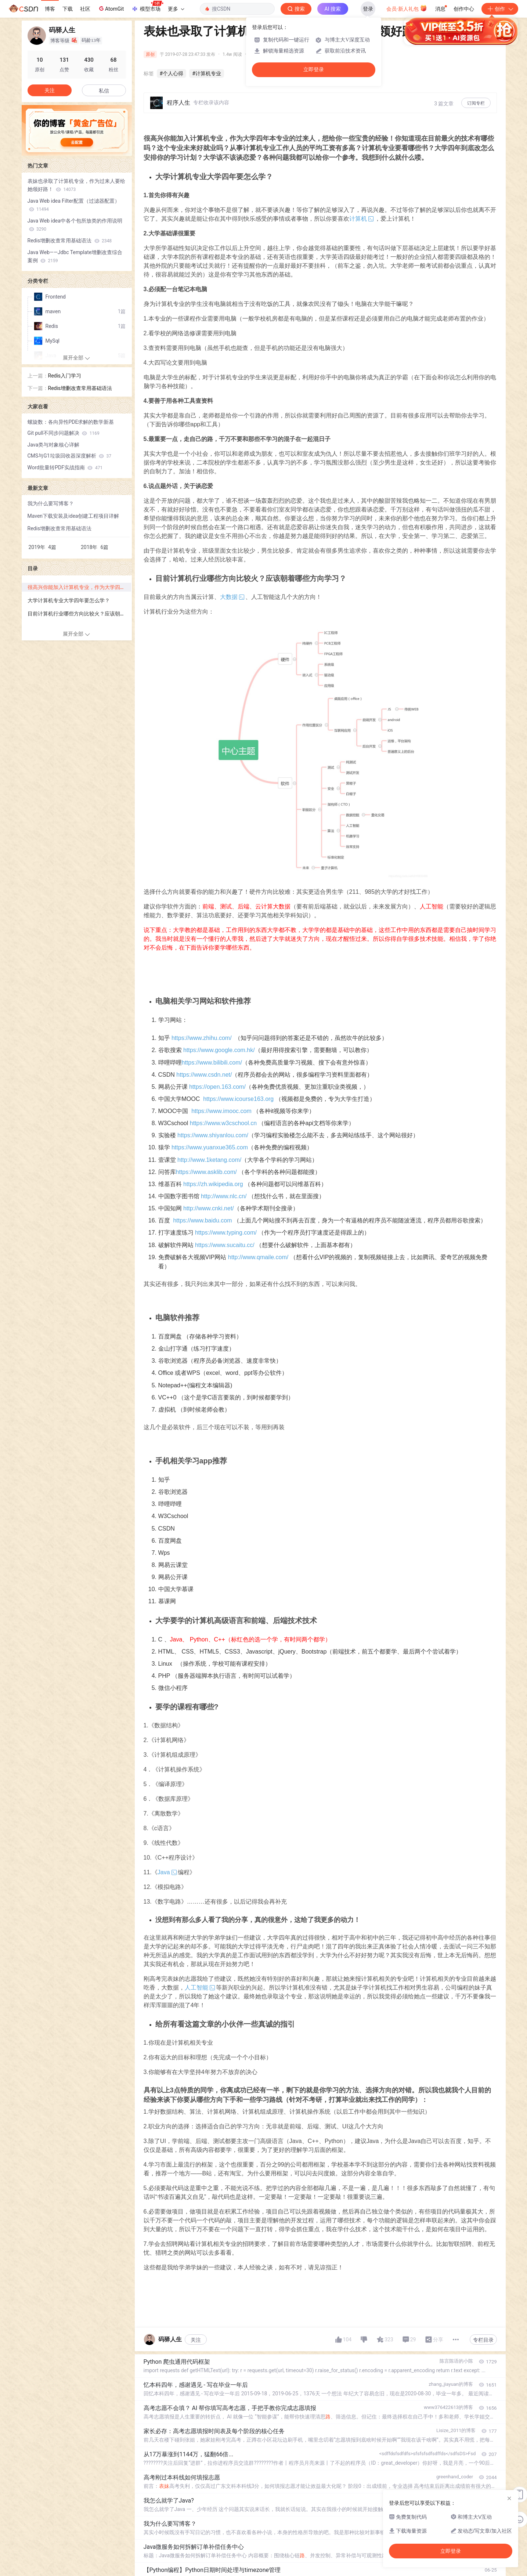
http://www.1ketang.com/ (209, 1160)
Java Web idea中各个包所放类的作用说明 (75, 225)
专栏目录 (483, 2340)
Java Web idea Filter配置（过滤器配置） (74, 205)
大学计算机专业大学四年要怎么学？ (69, 600)
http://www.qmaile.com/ (258, 1257)
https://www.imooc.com (221, 1111)
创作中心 (464, 9)
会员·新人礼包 (406, 8)
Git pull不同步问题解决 (64, 433)
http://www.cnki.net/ (208, 1208)
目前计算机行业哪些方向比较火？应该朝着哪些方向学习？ (79, 614)
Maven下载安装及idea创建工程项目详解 (73, 516)
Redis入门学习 (65, 376)
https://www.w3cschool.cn (223, 1123)
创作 (500, 9)
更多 (176, 9)
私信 (104, 91)
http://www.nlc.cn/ (224, 1196)
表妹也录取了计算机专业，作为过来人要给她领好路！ (76, 185)
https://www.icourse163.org (238, 1099)
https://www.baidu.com (202, 1220)
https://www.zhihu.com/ (202, 1038)
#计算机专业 (206, 73)
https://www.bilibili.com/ (212, 1062)
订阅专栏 (476, 103)
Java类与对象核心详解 (54, 445)
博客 (50, 9)
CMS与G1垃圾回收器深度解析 (70, 456)
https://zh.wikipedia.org (213, 1184)
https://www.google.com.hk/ (219, 1050)
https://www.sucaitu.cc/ (225, 1245)
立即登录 (313, 69)
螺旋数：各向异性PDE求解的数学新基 (71, 422)
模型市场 (147, 6)
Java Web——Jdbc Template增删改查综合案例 (75, 256)
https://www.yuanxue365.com (210, 1147)
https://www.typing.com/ (226, 1232)
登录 (368, 9)
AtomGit (111, 8)
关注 (196, 2340)
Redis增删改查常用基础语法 (70, 240)
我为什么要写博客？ (51, 503)
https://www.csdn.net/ (204, 1075)
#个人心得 (172, 73)
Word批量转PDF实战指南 (65, 467)
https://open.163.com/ (217, 1087)
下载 (67, 9)
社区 (85, 9)
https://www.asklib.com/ (206, 1172)
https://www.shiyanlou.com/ (212, 1135)
